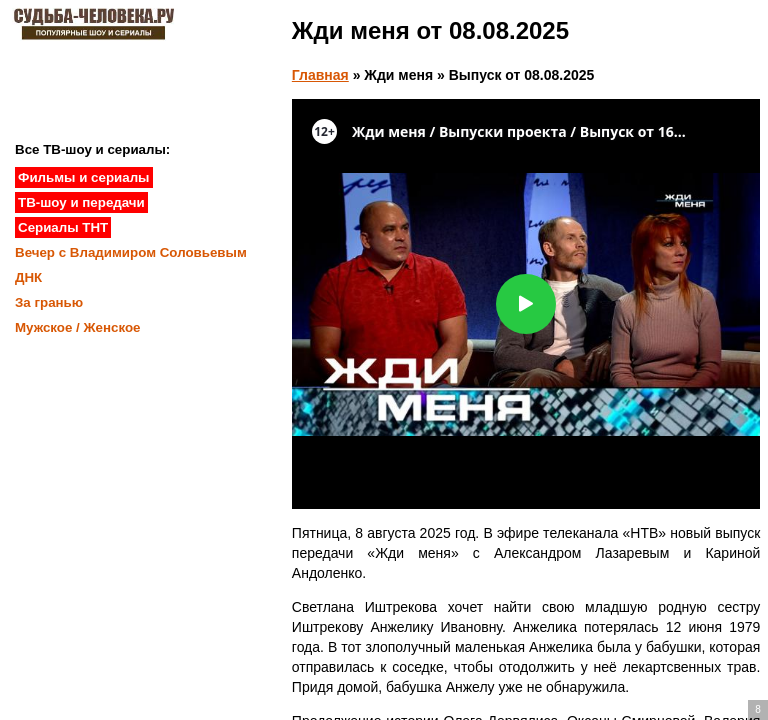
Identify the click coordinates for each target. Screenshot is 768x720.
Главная (320, 75)
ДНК (28, 277)
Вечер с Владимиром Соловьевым (131, 252)
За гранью (49, 302)
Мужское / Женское (78, 327)
